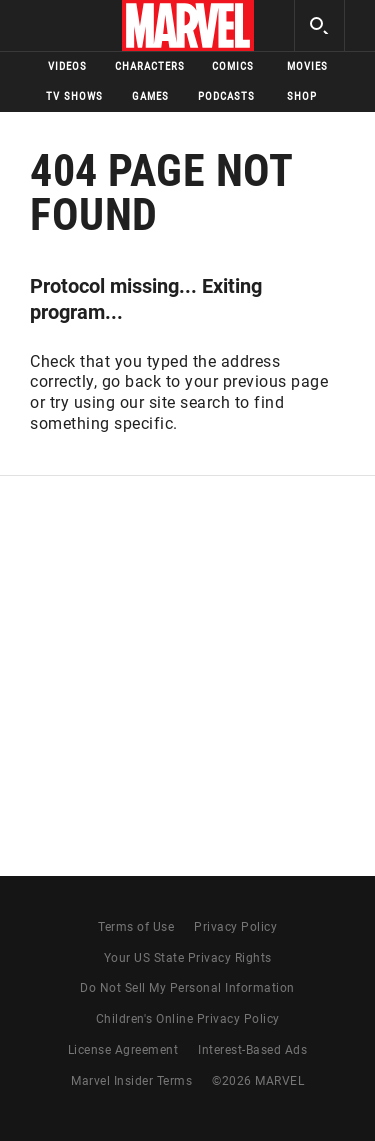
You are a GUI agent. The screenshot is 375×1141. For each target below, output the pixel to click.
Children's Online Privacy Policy (188, 1019)
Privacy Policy (235, 927)
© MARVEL (258, 1081)
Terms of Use (136, 927)
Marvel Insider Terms (131, 1081)
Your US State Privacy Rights (188, 958)
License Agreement (123, 1050)
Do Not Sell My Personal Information (187, 988)
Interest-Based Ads (252, 1050)
